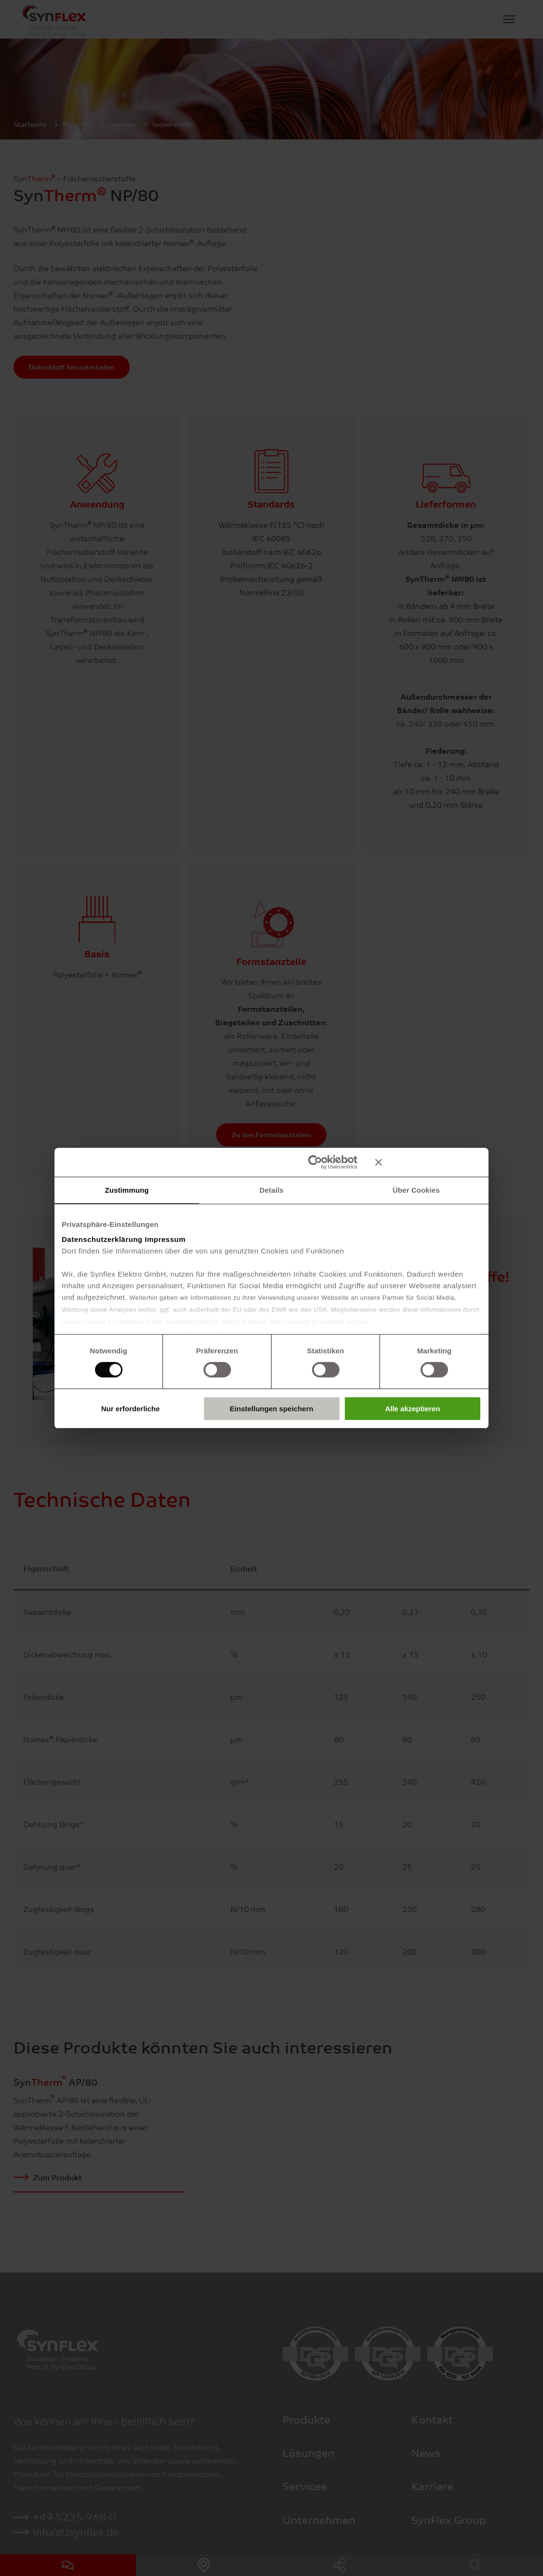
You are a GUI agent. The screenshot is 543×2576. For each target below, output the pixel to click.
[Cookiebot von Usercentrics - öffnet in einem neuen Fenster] (315, 1162)
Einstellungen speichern (271, 1409)
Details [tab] (271, 1189)
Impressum (165, 1239)
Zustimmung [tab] (127, 1189)
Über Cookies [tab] (416, 1189)
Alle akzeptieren (412, 1409)
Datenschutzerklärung (102, 1239)
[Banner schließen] (428, 1161)
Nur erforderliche (130, 1409)
